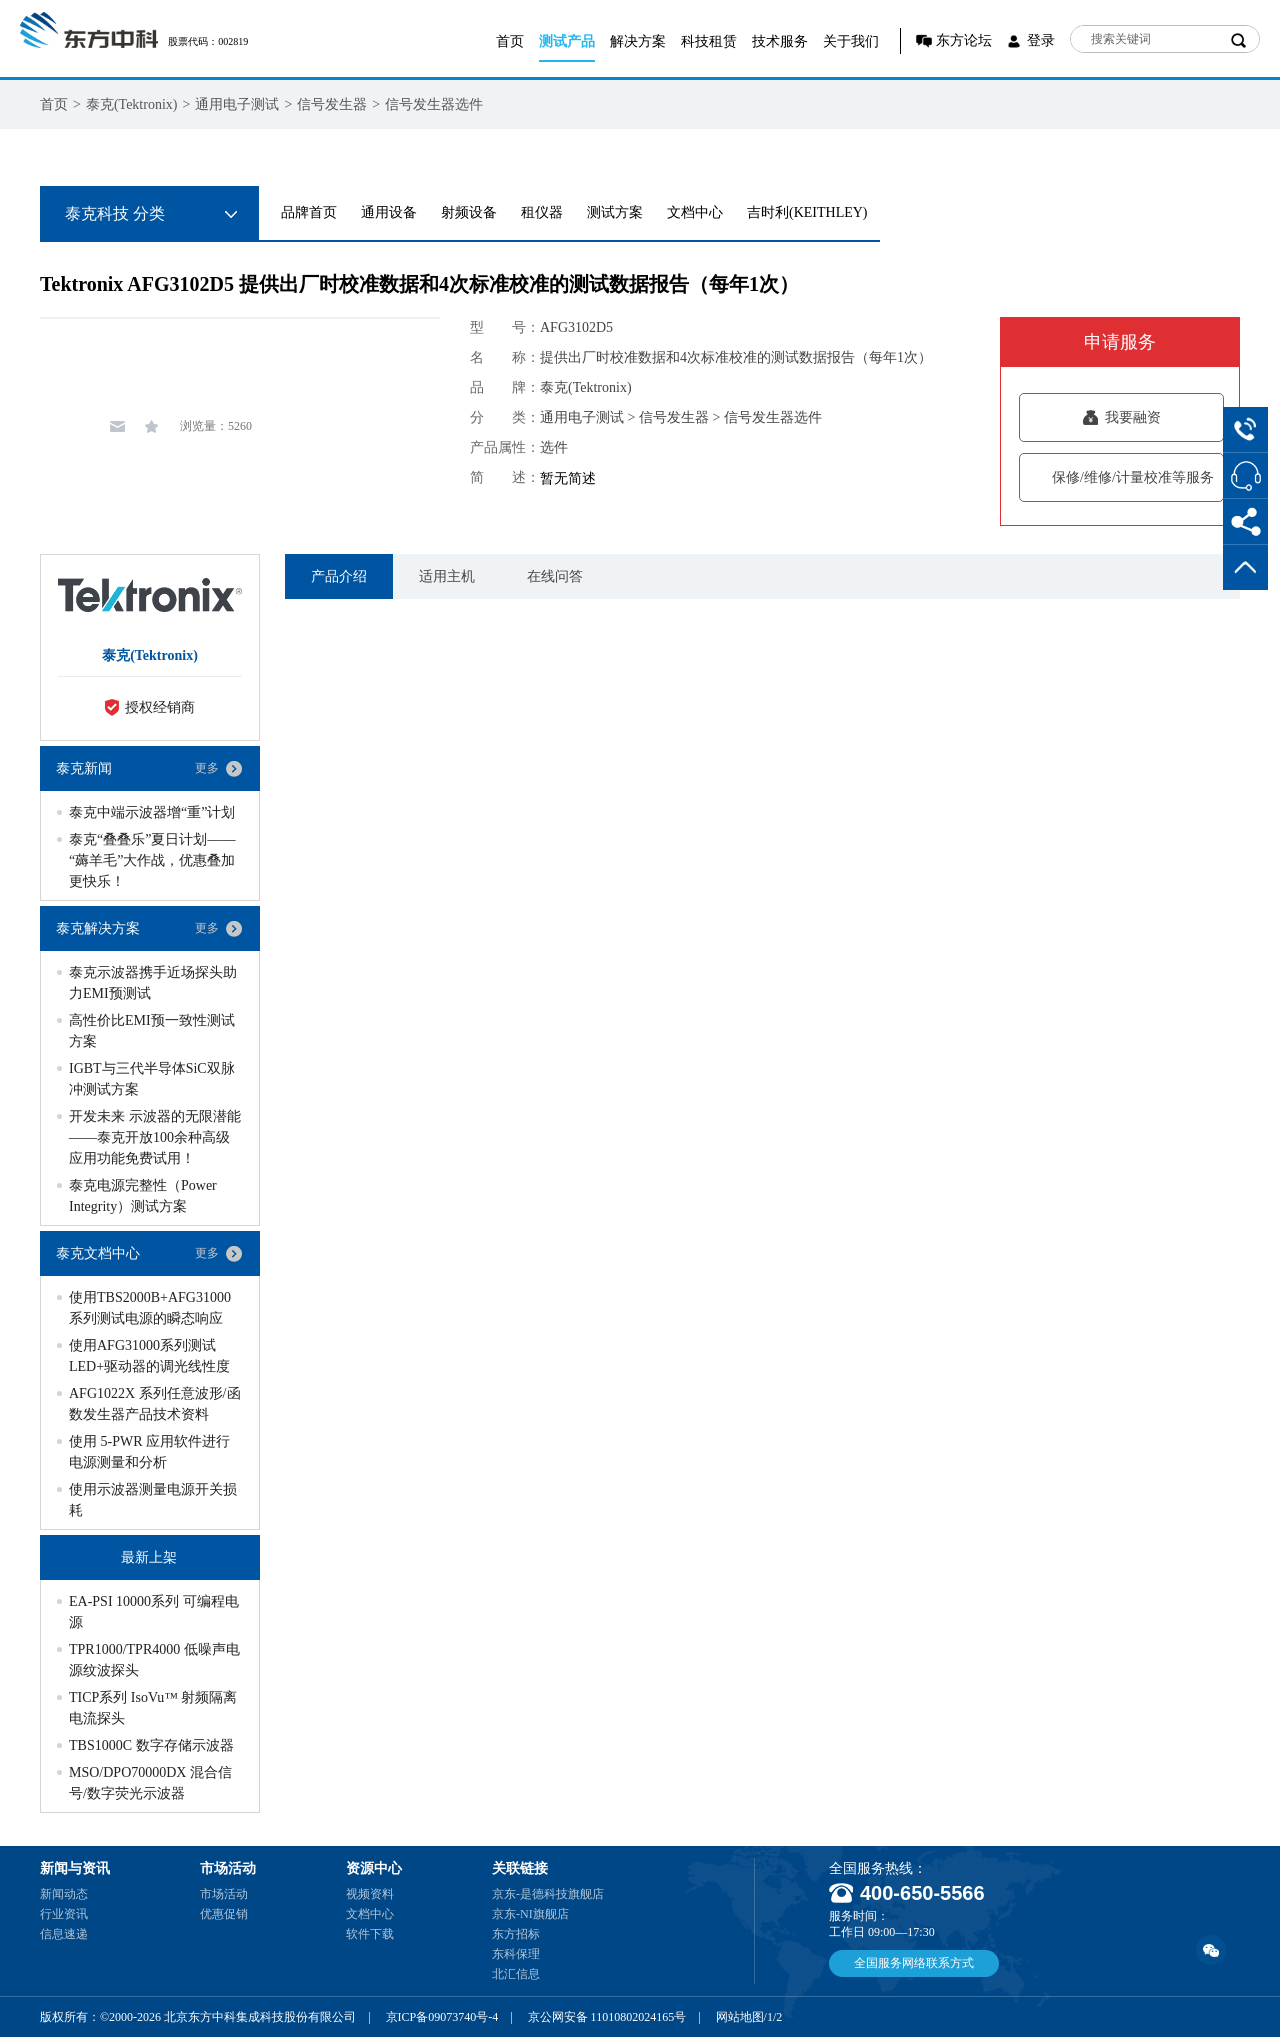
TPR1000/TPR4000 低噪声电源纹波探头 (154, 1660)
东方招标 (516, 1934)
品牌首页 (309, 212)
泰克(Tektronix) (132, 104)
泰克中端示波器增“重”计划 (152, 812)
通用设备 (389, 212)
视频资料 (370, 1894)
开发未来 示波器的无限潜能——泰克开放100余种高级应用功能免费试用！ (155, 1137)
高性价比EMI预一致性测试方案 (152, 1031)
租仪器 (542, 212)
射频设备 (469, 212)
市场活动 (224, 1894)
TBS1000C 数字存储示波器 (151, 1745)
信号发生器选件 (434, 104)
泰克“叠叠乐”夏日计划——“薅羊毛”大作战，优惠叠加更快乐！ (152, 860)
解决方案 (638, 41)
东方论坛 (964, 40)
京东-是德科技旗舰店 (548, 1894)
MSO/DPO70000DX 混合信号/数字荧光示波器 (150, 1783)
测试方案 (615, 212)
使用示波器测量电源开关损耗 (153, 1500)
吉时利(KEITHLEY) (807, 212)
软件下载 (370, 1934)
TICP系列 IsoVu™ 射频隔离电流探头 (153, 1708)
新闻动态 (64, 1894)
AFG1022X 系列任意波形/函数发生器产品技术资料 (155, 1404)
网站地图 (740, 2017)
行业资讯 (64, 1914)
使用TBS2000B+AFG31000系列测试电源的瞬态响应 (150, 1308)
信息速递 (64, 1934)
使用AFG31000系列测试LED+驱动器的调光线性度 (149, 1356)
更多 (207, 768)
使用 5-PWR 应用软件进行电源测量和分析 (149, 1452)
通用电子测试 (237, 104)
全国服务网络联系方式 (914, 1963)
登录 (1041, 40)
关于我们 (851, 41)
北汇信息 (516, 1974)
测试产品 (567, 41)
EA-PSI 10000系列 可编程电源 (154, 1612)
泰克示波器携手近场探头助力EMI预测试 (153, 983)
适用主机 (447, 576)
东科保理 (516, 1954)
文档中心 (695, 212)
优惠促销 (224, 1914)
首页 (510, 41)
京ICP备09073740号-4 (442, 2017)
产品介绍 (339, 576)
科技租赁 (709, 41)
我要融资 (1121, 417)
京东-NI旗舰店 (530, 1914)
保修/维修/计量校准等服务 (1121, 477)
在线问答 (555, 576)
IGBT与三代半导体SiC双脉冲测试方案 (152, 1079)
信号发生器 (332, 104)
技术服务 (780, 41)
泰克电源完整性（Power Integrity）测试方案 (143, 1196)
